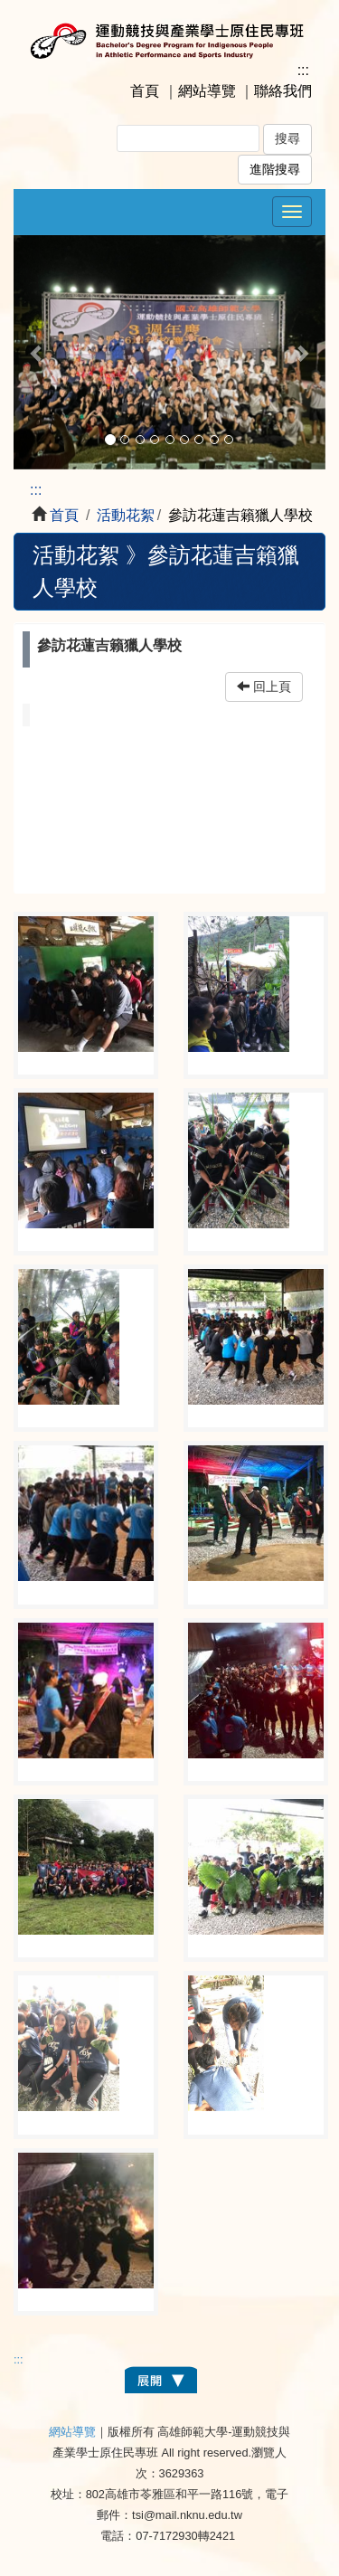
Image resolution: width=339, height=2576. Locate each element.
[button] (37, 352)
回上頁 (264, 687)
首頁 (144, 91)
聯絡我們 (283, 91)
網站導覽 (207, 91)
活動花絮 (126, 515)
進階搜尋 (275, 169)
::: (303, 70)
